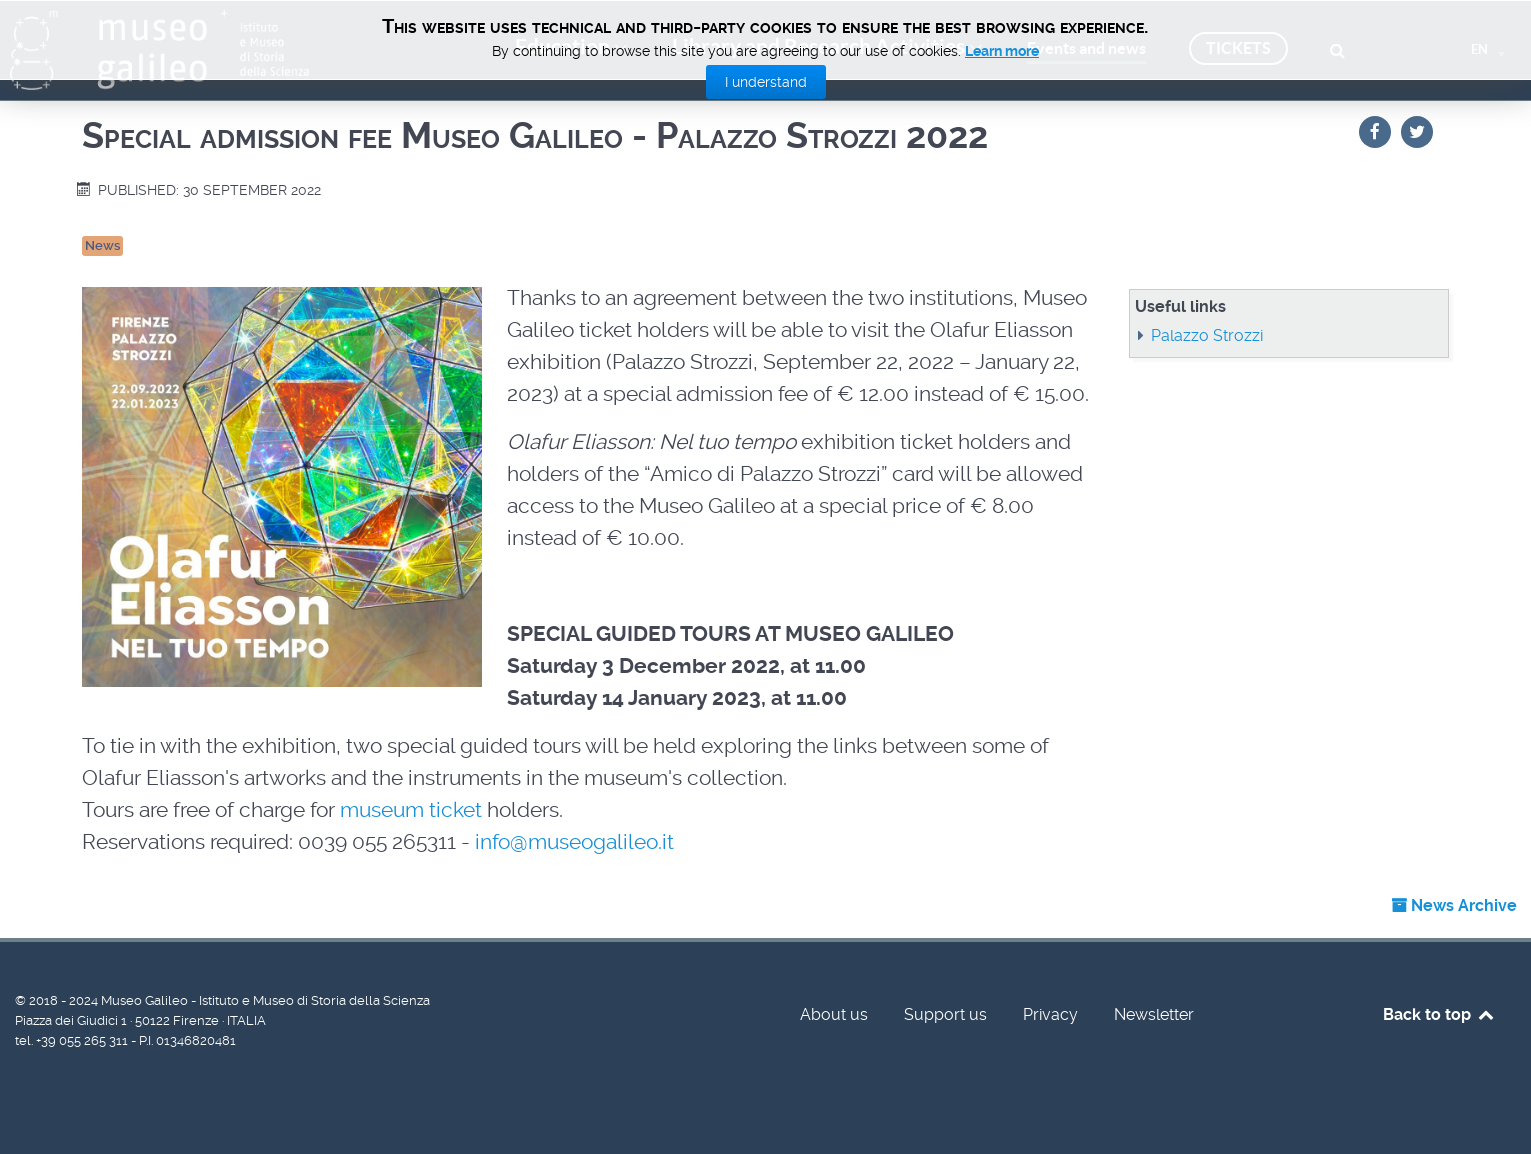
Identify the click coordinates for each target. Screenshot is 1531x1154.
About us (834, 1014)
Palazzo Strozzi (1207, 335)
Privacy (1050, 1014)
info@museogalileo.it (574, 842)
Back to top (1439, 1014)
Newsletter (1154, 1014)
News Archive (1454, 905)
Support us (945, 1014)
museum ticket (411, 810)
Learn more (1002, 51)
